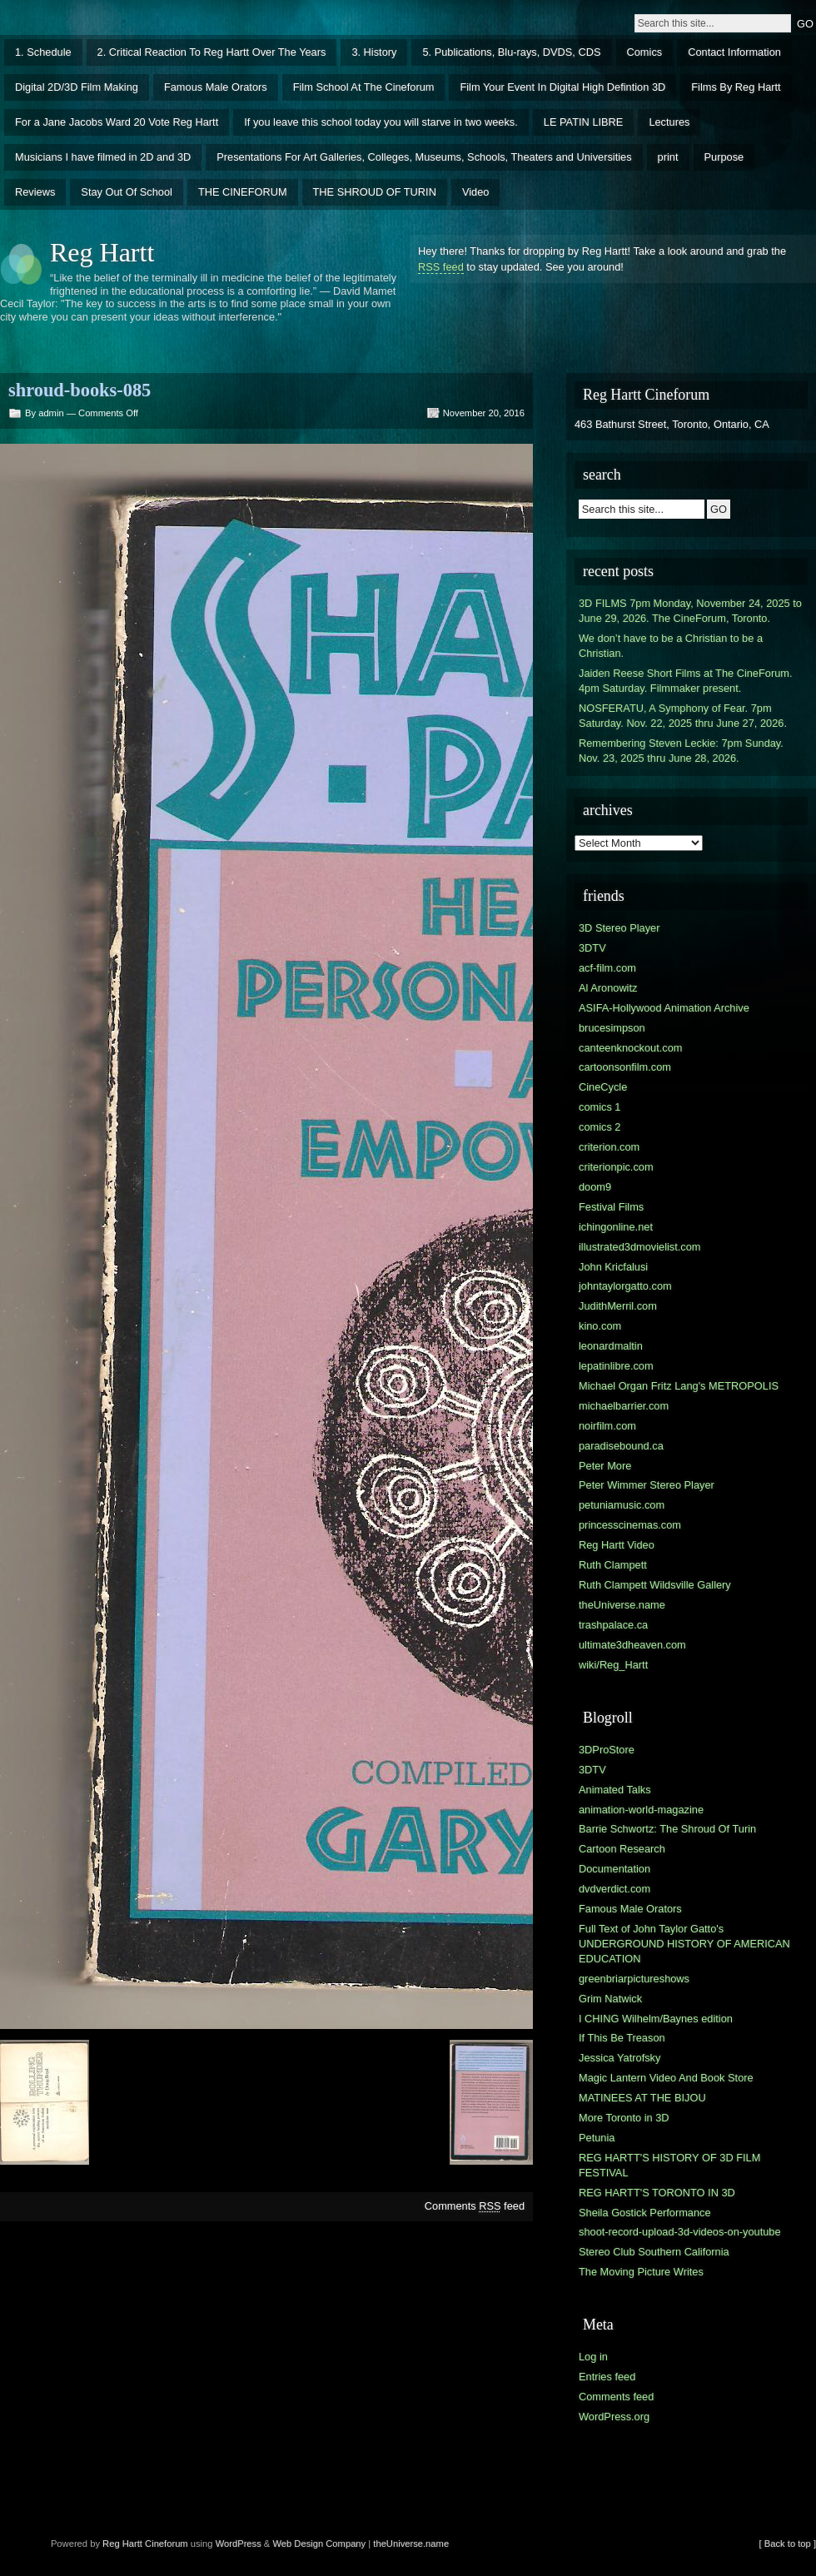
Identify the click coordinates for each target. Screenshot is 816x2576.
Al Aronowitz (608, 988)
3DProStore (606, 1749)
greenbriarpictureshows (634, 1978)
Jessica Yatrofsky (619, 2057)
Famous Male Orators (215, 87)
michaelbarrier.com (624, 1406)
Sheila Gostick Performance (645, 2212)
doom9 (595, 1187)
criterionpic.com (616, 1167)
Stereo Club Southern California (654, 2251)
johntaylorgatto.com (625, 1286)
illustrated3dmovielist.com (640, 1247)
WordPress (238, 2544)
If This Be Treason (622, 2037)
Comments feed (475, 2206)
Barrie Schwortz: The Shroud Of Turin (667, 1829)
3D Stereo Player (619, 928)
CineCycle (603, 1087)
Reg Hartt (102, 252)
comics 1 (600, 1107)
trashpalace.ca (613, 1625)
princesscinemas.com (630, 1525)
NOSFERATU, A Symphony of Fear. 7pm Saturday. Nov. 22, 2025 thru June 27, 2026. (683, 715)
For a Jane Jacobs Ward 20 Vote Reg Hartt (116, 122)
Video (476, 192)
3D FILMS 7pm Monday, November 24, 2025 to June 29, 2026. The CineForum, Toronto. (690, 610)
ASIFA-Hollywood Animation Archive (664, 1008)
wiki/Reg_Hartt (613, 1664)
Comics (645, 52)
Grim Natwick (610, 1998)
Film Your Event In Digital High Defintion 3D (562, 87)
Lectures (669, 122)
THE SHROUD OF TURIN (374, 192)
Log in (593, 2356)
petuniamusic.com (621, 1505)
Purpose (724, 157)
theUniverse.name (622, 1605)
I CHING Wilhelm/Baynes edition (656, 2018)
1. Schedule (43, 52)
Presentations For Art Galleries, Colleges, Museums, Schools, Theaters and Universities (423, 157)
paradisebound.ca (621, 1446)
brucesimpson (612, 1028)
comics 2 (600, 1127)
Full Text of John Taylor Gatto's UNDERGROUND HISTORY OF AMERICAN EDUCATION (684, 1943)
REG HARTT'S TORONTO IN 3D (657, 2192)
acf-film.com (607, 968)
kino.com (600, 1326)
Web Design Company (319, 2544)
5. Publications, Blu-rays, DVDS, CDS (511, 52)
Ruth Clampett (613, 1565)
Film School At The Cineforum (364, 87)
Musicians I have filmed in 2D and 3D (103, 157)
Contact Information (734, 52)
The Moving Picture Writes (641, 2271)
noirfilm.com (607, 1426)
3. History (373, 52)
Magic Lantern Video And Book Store (666, 2077)
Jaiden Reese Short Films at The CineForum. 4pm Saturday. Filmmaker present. (686, 680)
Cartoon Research (622, 1848)
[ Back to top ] (787, 2544)
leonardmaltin (611, 1346)
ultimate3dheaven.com (632, 1645)
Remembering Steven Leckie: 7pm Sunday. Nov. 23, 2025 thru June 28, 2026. (681, 750)
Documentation (614, 1868)
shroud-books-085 (79, 390)
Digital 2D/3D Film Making (76, 87)
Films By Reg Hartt (735, 87)
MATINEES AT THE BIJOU (642, 2097)
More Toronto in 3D (624, 2117)
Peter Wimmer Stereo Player (646, 1485)
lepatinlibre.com (616, 1366)
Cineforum (166, 2544)
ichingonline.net (616, 1227)
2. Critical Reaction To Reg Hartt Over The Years (211, 52)
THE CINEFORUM (242, 192)
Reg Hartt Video (616, 1545)
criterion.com (609, 1147)
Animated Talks (615, 1789)
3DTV (592, 948)
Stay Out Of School (126, 192)
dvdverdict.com (614, 1888)
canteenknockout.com (631, 1048)
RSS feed (441, 267)
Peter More (605, 1466)
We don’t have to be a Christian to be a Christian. (671, 645)
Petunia (596, 2137)
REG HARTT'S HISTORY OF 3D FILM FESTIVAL (669, 2165)
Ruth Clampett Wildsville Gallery (655, 1585)
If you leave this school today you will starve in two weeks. (381, 122)
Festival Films (611, 1207)
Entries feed (607, 2376)
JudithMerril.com (618, 1306)
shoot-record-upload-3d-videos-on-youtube (680, 2231)
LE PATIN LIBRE (584, 122)
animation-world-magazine (641, 1809)
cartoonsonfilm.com (625, 1067)
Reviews (35, 192)
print (668, 157)
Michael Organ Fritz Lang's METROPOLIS (679, 1386)
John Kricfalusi (613, 1267)
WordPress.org (614, 2416)
